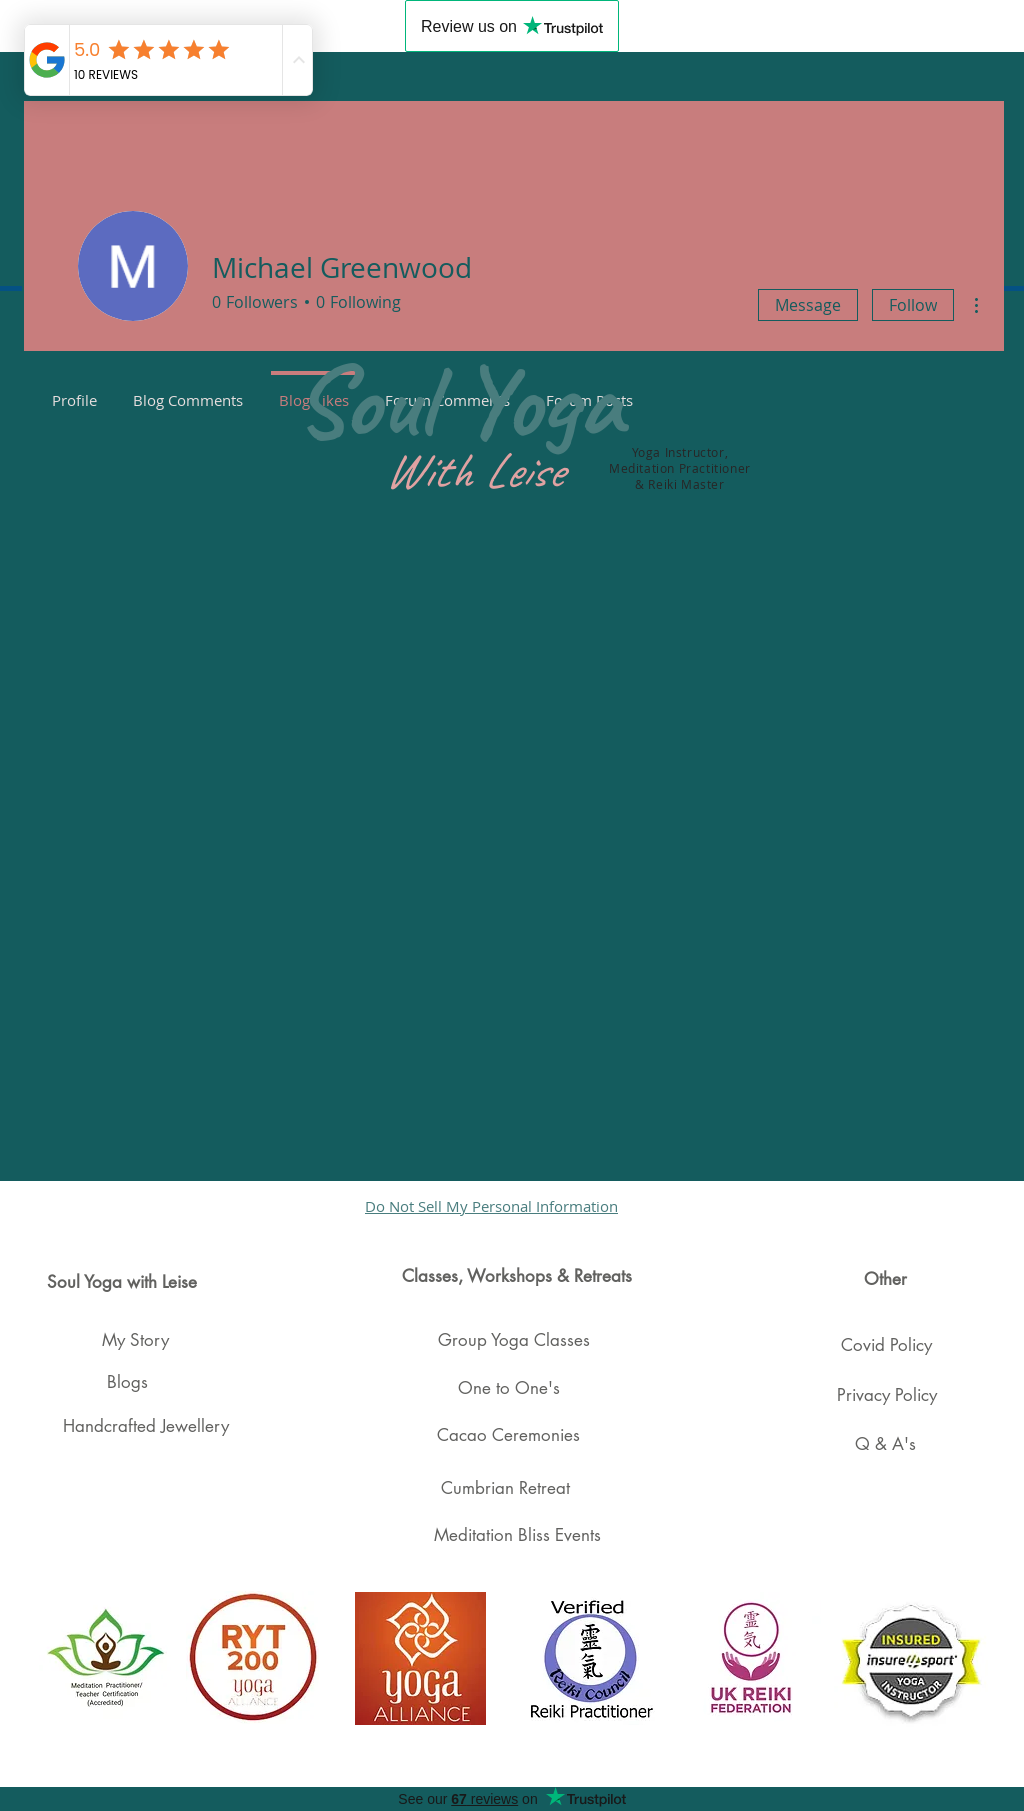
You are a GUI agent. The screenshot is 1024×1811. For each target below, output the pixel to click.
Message (808, 305)
